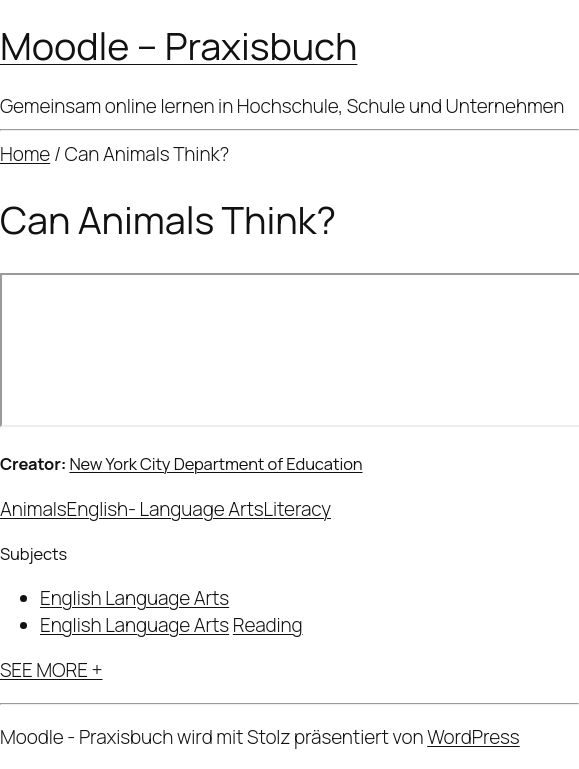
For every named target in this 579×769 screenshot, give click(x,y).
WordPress (473, 737)
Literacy (297, 509)
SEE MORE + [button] (51, 670)
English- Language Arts (165, 509)
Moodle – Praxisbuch (178, 45)
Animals (33, 509)
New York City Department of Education (215, 463)
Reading (268, 625)
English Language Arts (134, 598)
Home (25, 154)
